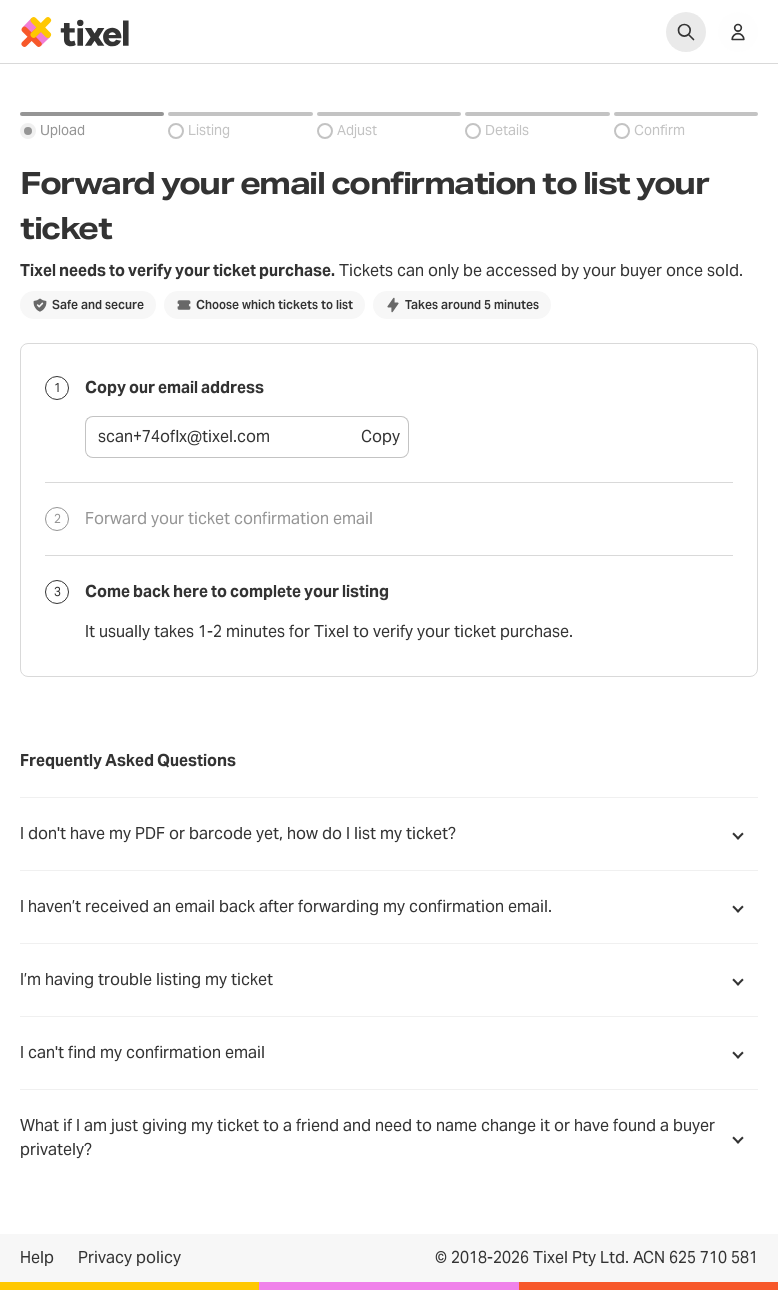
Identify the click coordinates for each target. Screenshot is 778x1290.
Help (37, 1257)
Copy (380, 436)
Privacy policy (129, 1257)
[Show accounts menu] (738, 32)
